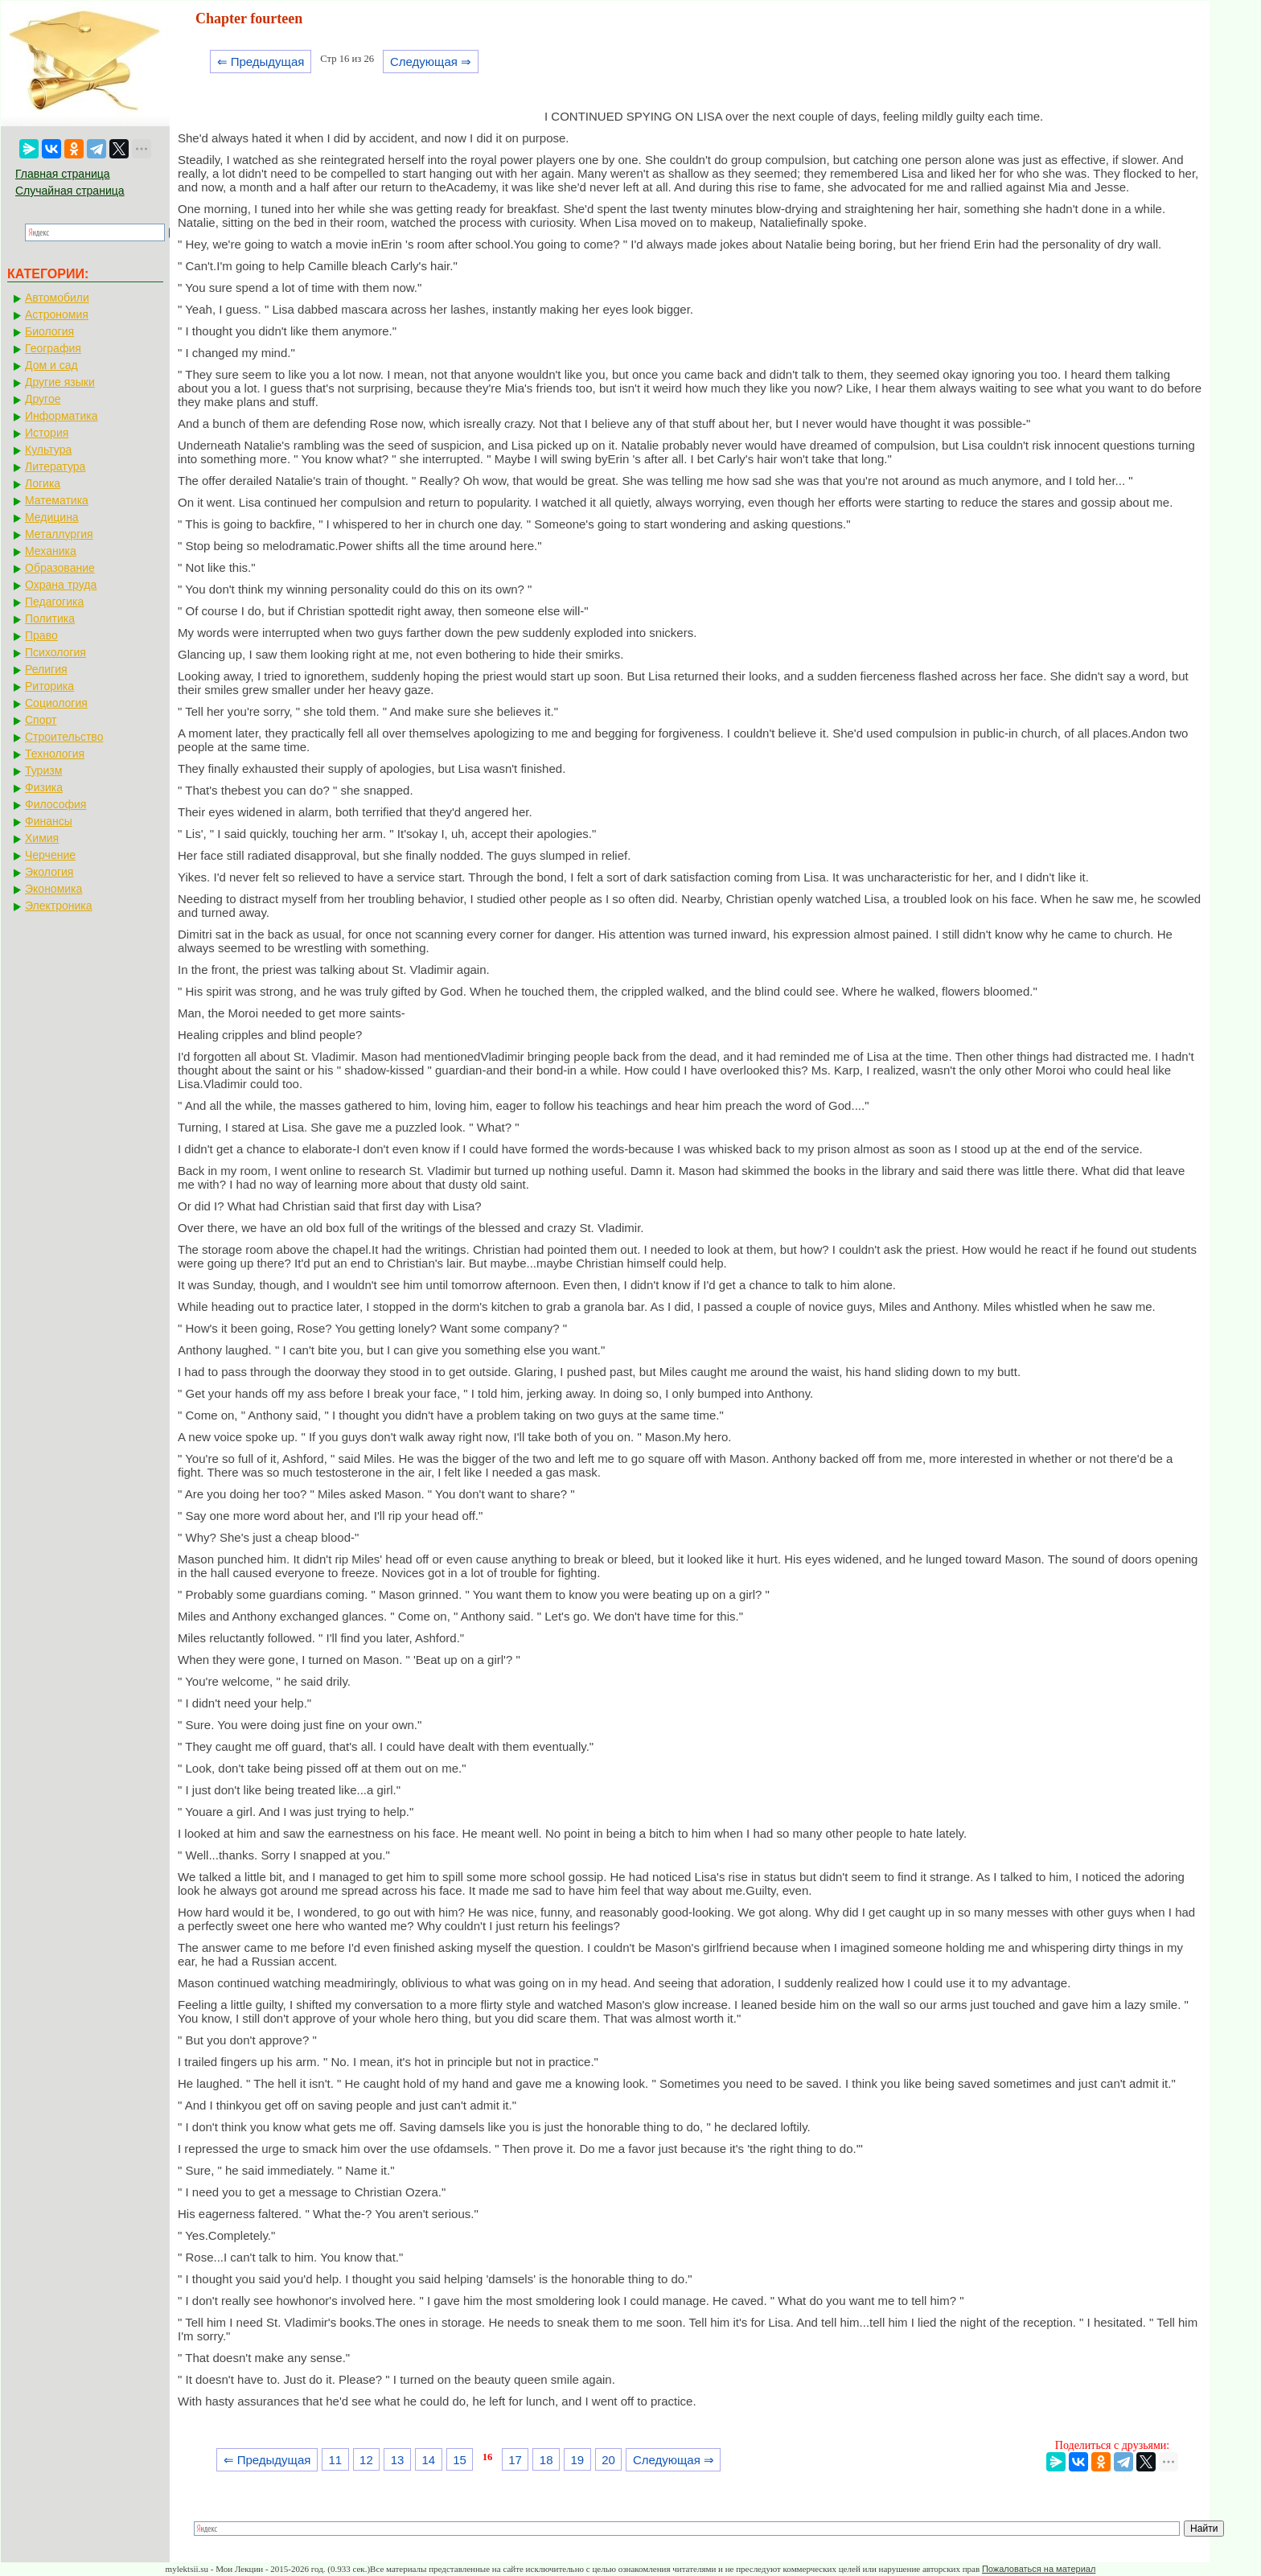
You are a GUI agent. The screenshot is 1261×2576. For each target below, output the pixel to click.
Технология (54, 753)
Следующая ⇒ (430, 61)
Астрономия (56, 314)
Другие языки (60, 382)
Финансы (48, 821)
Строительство (64, 736)
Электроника (58, 905)
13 (398, 2460)
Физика (44, 787)
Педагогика (54, 601)
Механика (50, 550)
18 (546, 2460)
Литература (55, 466)
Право (41, 635)
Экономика (53, 888)
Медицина (52, 517)
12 (366, 2460)
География (53, 348)
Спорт (40, 719)
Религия (46, 669)
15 (459, 2460)
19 (578, 2460)
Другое (42, 398)
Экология (49, 871)
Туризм (43, 770)
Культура (48, 449)
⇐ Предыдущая (261, 61)
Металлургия (59, 534)
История (46, 432)
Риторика (49, 686)
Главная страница (62, 173)
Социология (56, 702)
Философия (55, 804)
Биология (49, 331)
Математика (56, 500)
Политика (50, 618)
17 (515, 2460)
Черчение (50, 854)
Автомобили (57, 297)
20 (608, 2460)
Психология (55, 652)
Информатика (61, 415)
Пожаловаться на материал (1038, 2569)
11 (335, 2460)
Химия (42, 838)
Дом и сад (51, 365)
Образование (60, 567)
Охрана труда (61, 584)
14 (428, 2460)
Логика (42, 483)
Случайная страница (70, 190)
